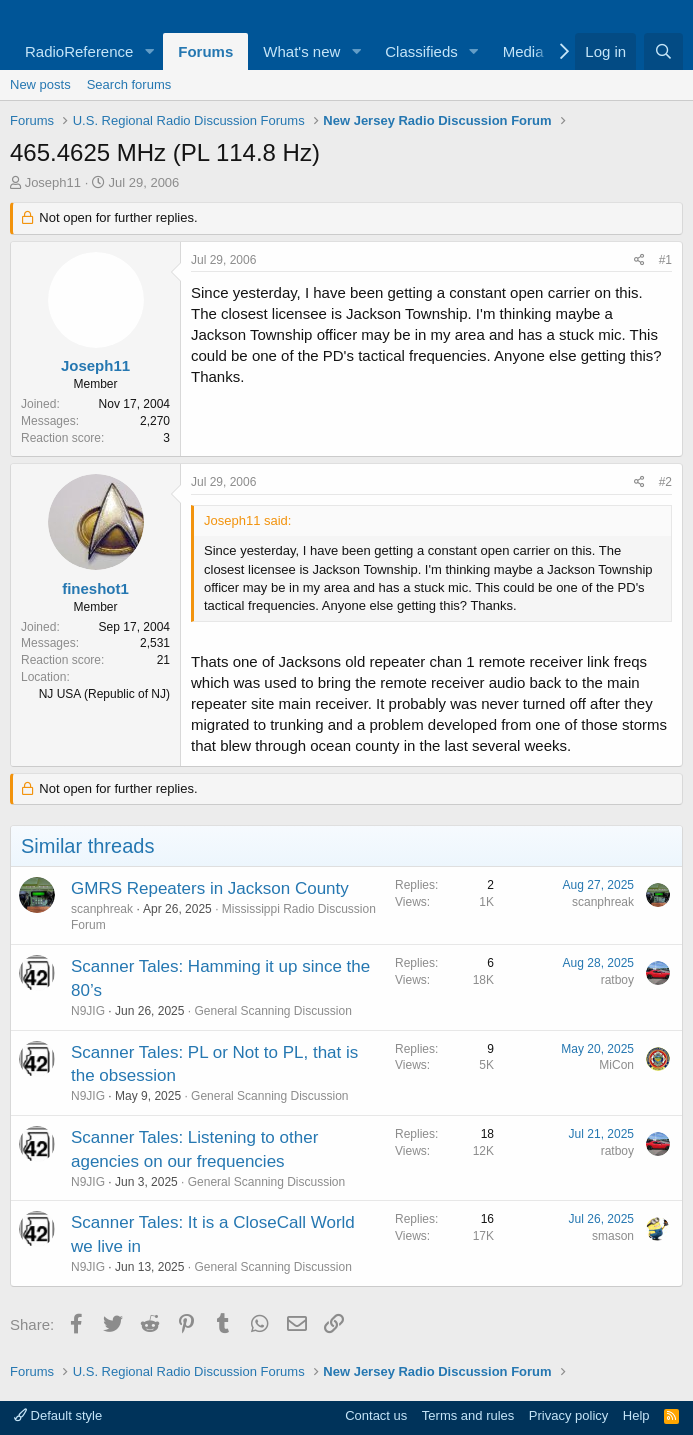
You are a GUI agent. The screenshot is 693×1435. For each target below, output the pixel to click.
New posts (40, 84)
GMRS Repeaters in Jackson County (210, 888)
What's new (301, 51)
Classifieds (421, 51)
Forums (205, 51)
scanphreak (102, 909)
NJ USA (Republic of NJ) (104, 694)
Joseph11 (53, 182)
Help (636, 1415)
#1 (665, 260)
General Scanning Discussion (272, 1011)
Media (523, 51)
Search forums (129, 84)
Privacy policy (568, 1415)
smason (613, 1236)
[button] (149, 51)
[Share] (639, 260)
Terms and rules (468, 1415)
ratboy (617, 980)
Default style (58, 1415)
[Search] (663, 51)
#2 (665, 482)
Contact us (376, 1415)
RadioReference (79, 51)
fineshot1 (95, 588)
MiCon (616, 1065)
